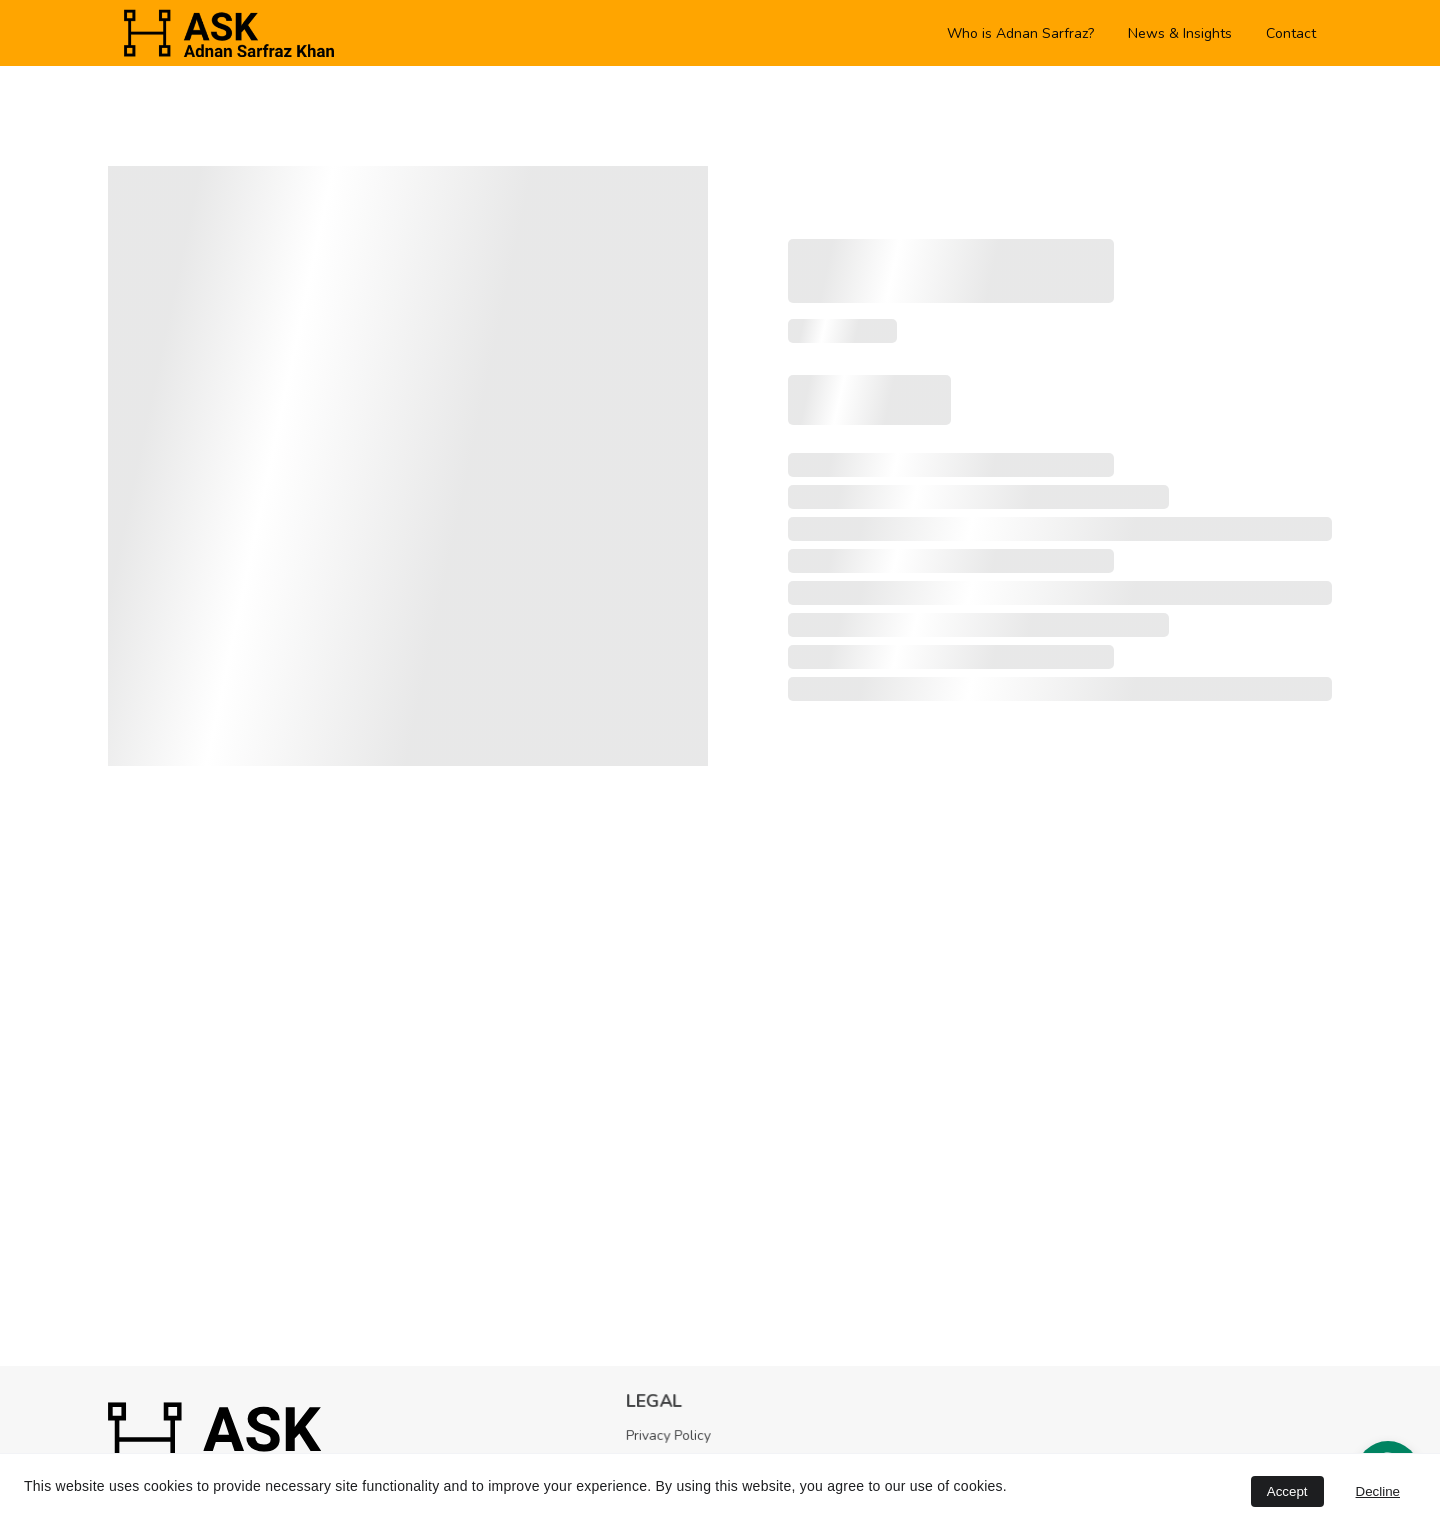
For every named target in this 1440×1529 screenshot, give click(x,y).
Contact (1291, 33)
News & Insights (1180, 33)
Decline (1378, 1491)
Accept (1287, 1491)
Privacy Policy (673, 1436)
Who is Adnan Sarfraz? (1020, 33)
